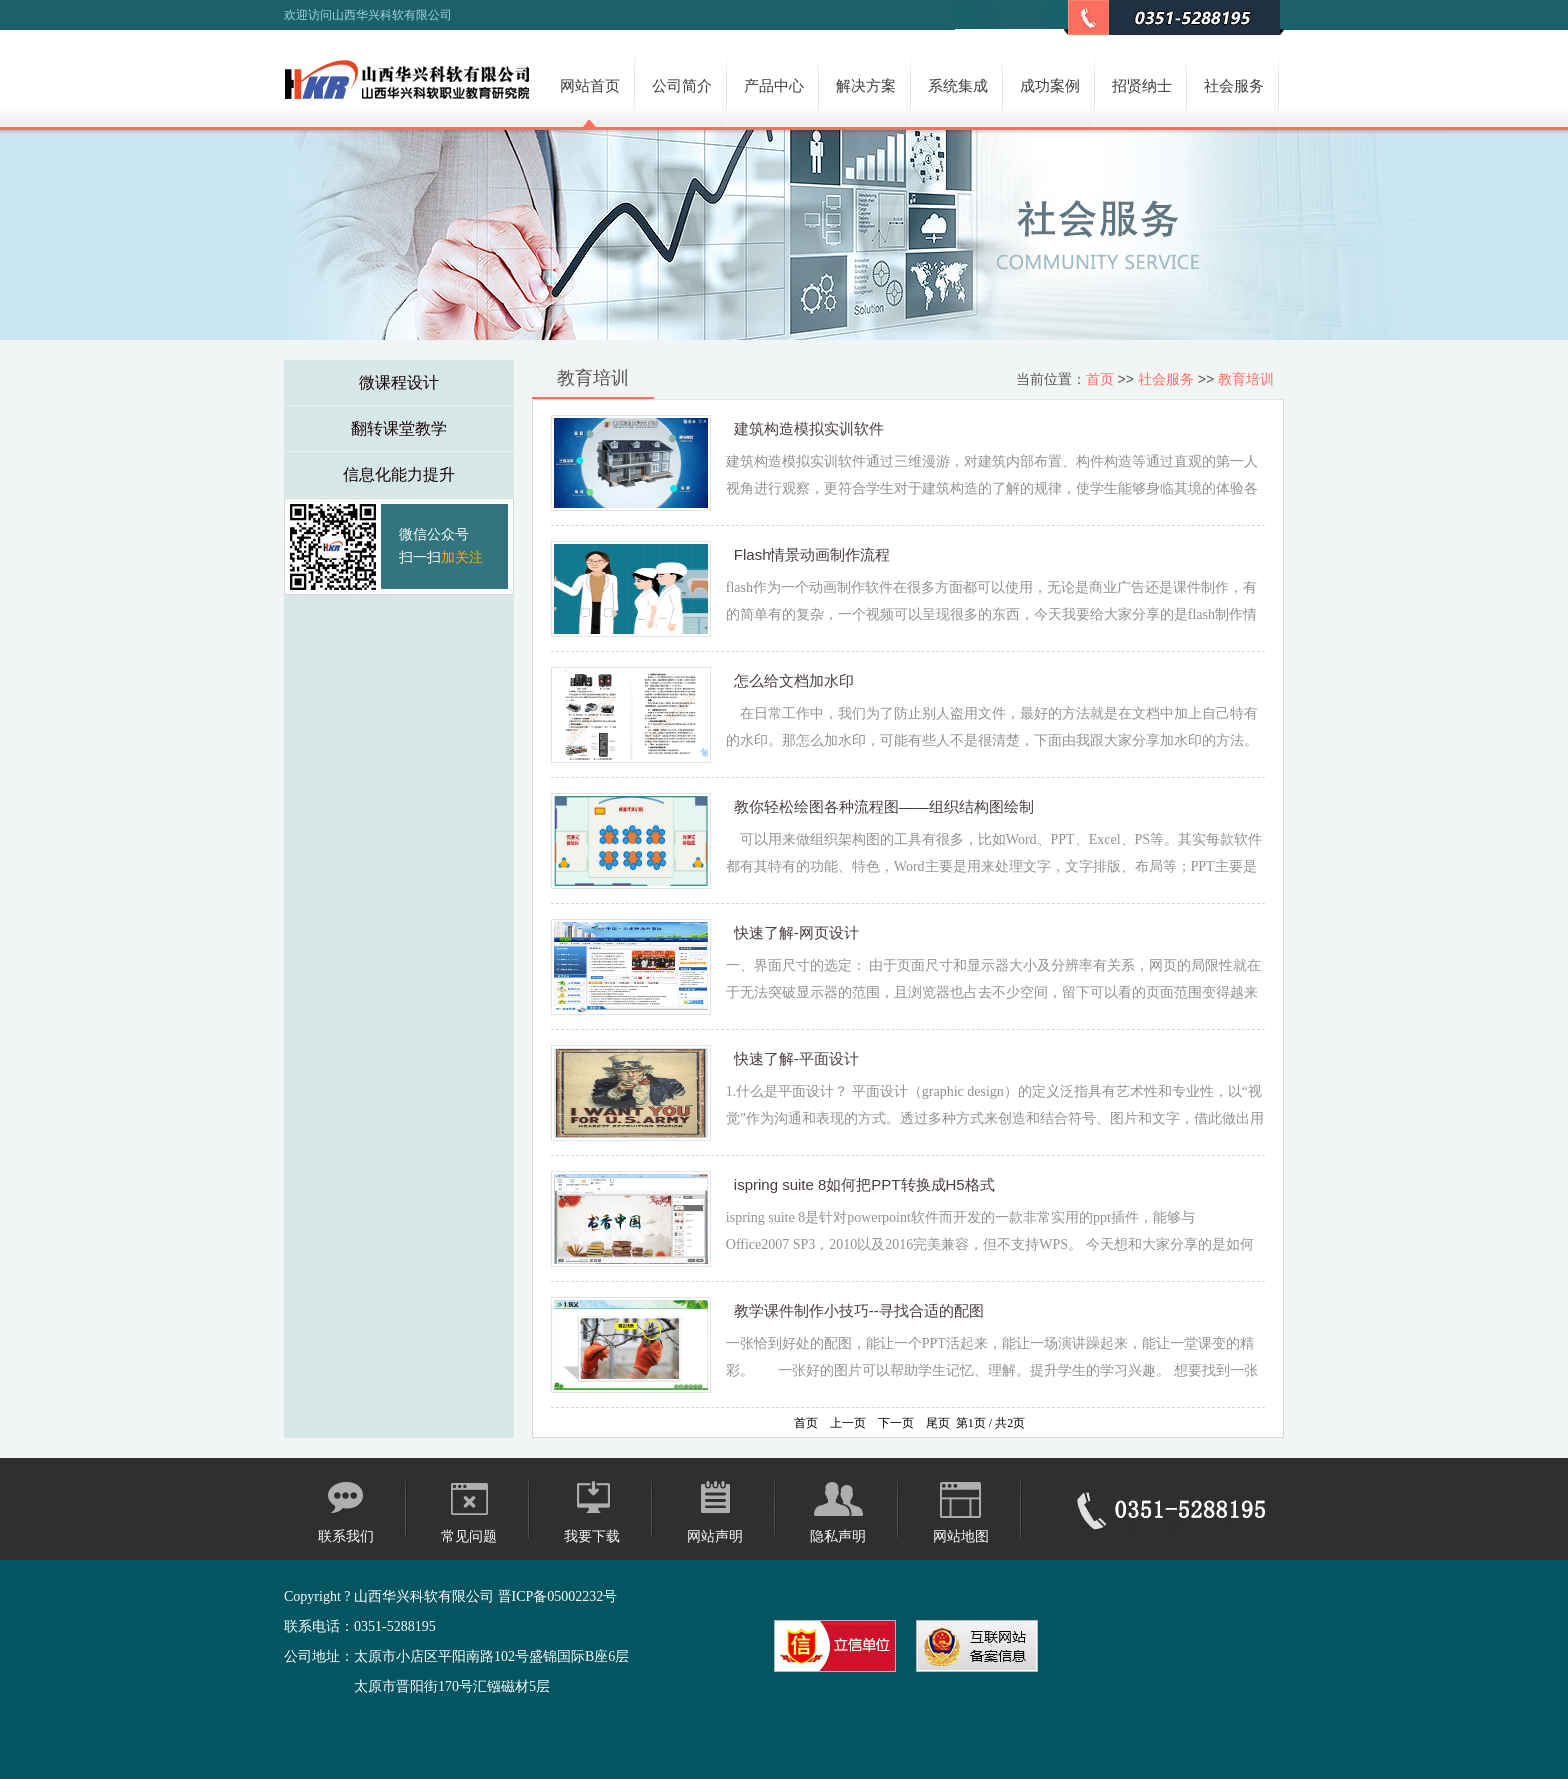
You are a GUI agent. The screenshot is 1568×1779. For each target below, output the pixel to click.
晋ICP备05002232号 (558, 1596)
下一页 (896, 1423)
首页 (1100, 379)
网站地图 (961, 1536)
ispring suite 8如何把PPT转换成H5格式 (864, 1184)
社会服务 (1234, 85)
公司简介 (682, 85)
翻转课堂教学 (399, 428)
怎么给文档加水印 (794, 680)
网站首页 (590, 85)
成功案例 (1050, 85)
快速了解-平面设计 (796, 1058)
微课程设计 (399, 382)
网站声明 (715, 1536)
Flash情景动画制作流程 (812, 554)
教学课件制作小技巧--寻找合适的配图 (859, 1310)
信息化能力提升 (399, 474)
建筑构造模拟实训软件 (809, 428)
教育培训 (1246, 379)
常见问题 (469, 1536)
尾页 (938, 1423)
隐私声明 (838, 1536)
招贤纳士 (1142, 85)
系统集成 (958, 85)
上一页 (848, 1423)
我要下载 (592, 1536)
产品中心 (774, 85)
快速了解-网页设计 (796, 932)
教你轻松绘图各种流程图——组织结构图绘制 (884, 806)
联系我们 (346, 1536)
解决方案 (866, 85)
